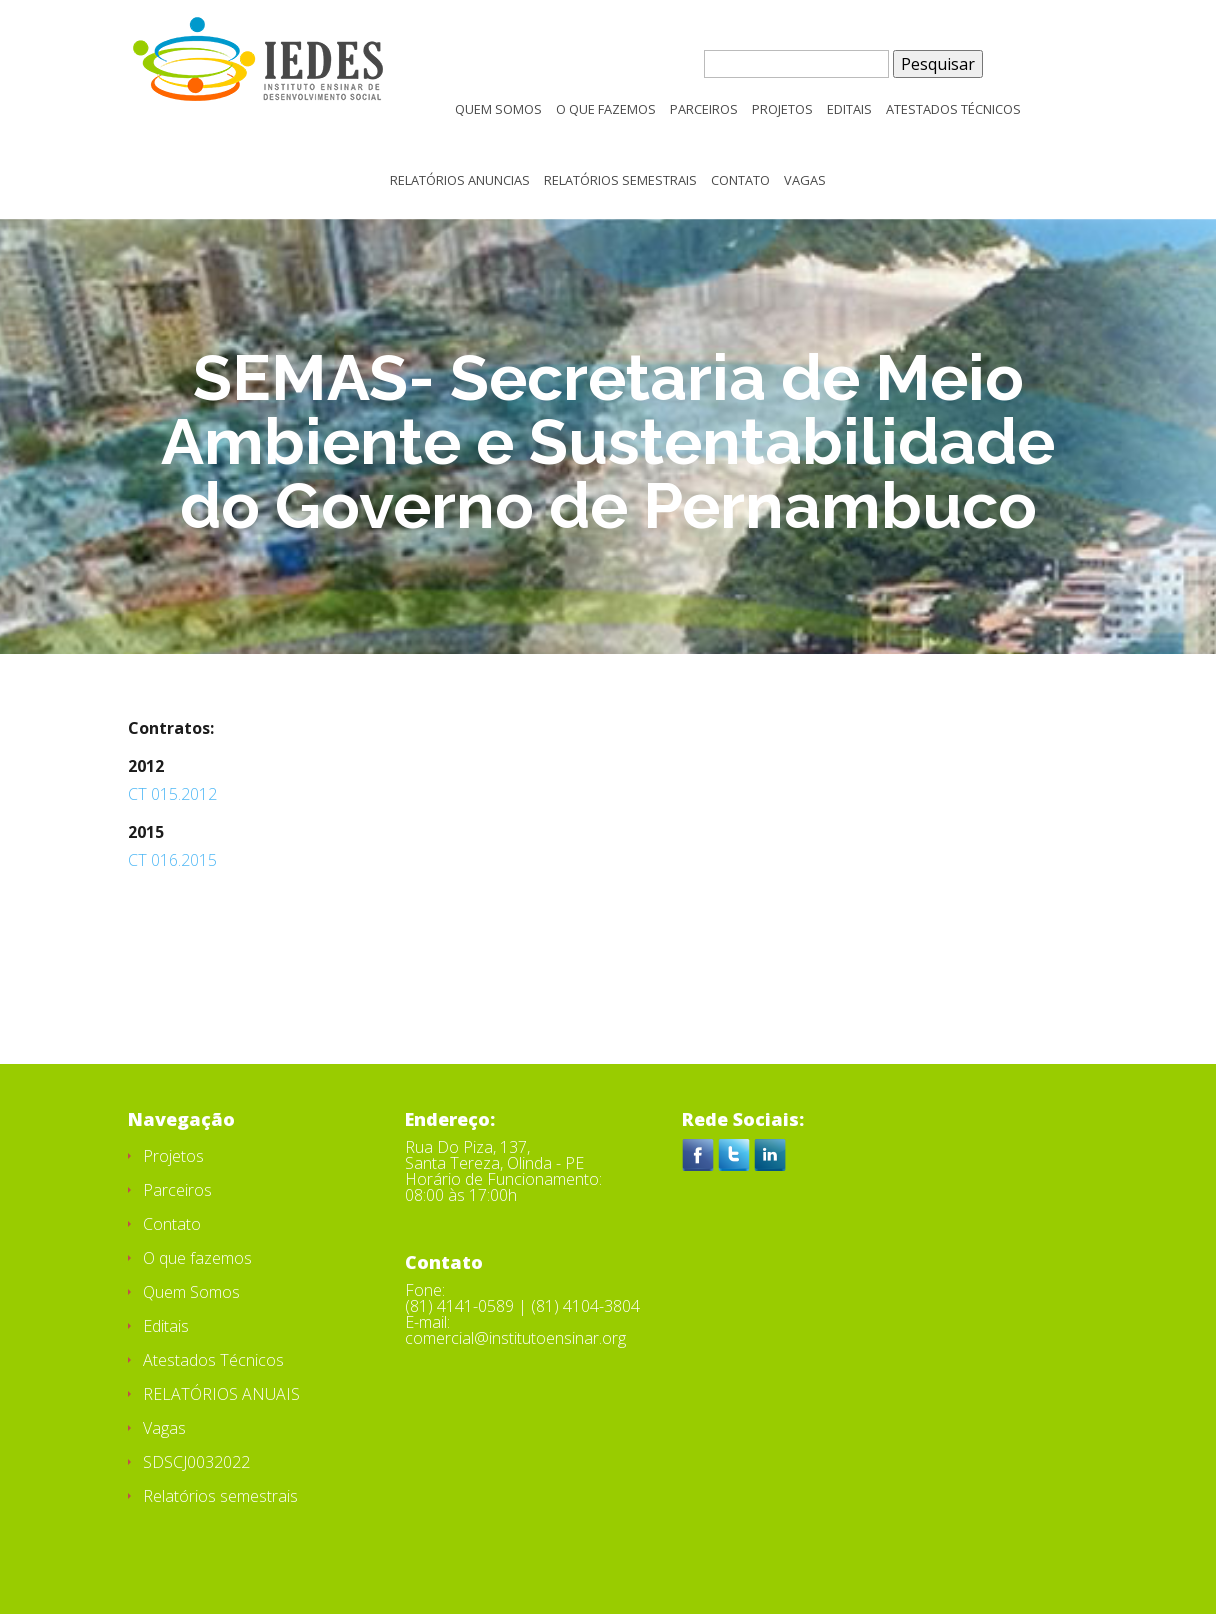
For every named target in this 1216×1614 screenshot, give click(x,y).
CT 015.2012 (172, 794)
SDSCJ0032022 (196, 1462)
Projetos (782, 110)
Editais (849, 110)
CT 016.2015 (172, 860)
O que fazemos (606, 110)
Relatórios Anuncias (460, 181)
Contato (740, 181)
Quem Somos (498, 110)
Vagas (805, 181)
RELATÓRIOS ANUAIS (221, 1394)
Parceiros (704, 110)
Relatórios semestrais (620, 181)
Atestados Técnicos (953, 110)
